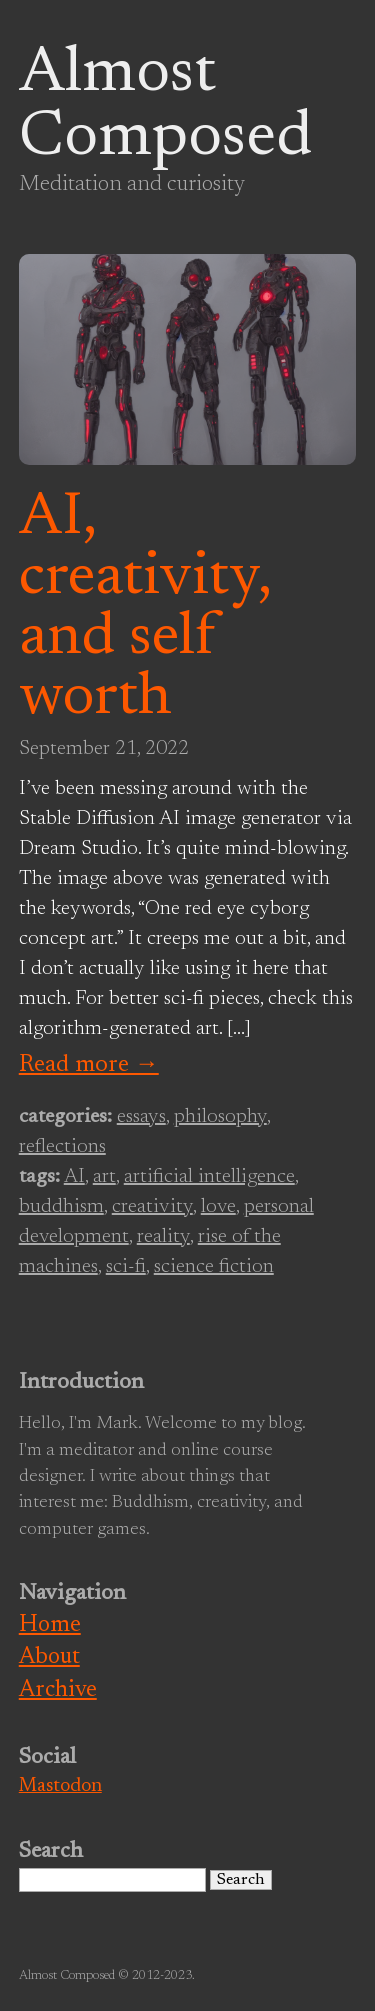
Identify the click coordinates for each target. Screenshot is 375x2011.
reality (163, 1237)
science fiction (214, 1267)
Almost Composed (165, 107)
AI (74, 1177)
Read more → (89, 1065)
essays (141, 1117)
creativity (152, 1207)
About (49, 1657)
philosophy (220, 1117)
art (104, 1177)
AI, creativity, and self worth (144, 609)
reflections (62, 1147)
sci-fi (126, 1267)
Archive (58, 1690)
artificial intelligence (209, 1177)
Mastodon (60, 1786)
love (218, 1207)
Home (50, 1625)
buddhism (61, 1207)
